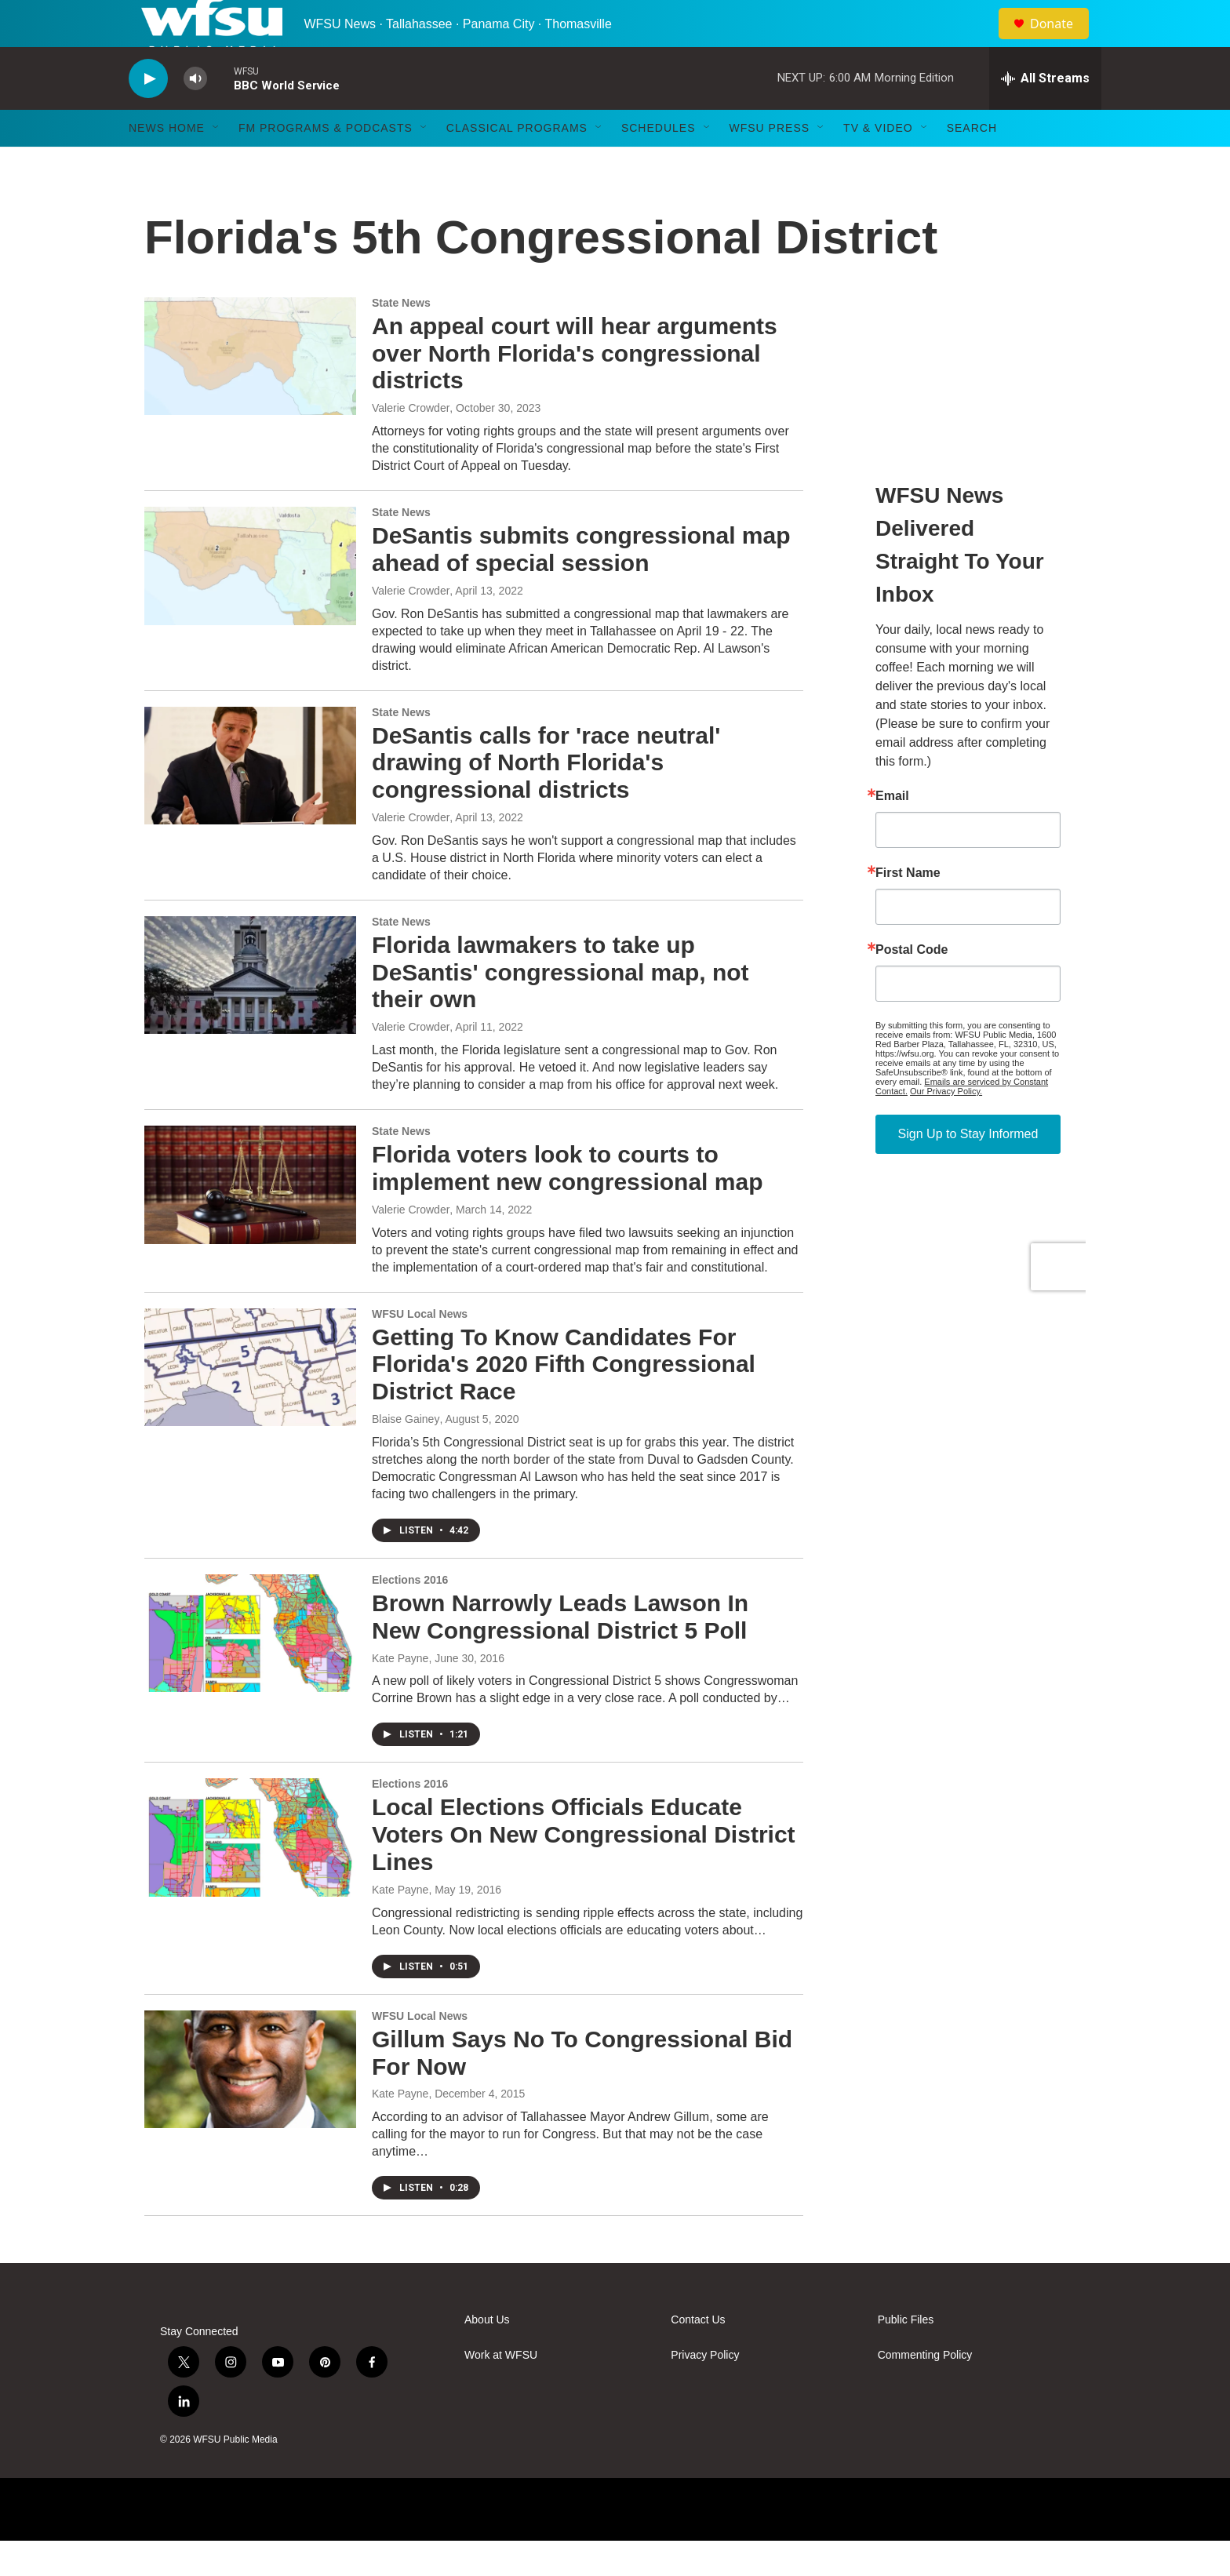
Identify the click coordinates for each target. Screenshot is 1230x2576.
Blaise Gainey (405, 1454)
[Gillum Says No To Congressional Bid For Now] (250, 2104)
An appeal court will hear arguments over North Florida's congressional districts (574, 388)
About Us (487, 2355)
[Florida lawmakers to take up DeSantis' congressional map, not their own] (250, 1010)
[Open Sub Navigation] (216, 163)
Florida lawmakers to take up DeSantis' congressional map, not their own (560, 1007)
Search (972, 163)
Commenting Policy (925, 2390)
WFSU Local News (420, 1349)
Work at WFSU (500, 2390)
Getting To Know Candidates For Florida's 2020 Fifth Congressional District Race (563, 1399)
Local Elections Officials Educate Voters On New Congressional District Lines (583, 1869)
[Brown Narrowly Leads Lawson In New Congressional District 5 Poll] (250, 1668)
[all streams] (1045, 113)
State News (401, 338)
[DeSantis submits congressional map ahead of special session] (250, 601)
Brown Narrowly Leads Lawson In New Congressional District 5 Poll (560, 1652)
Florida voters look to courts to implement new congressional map (567, 1203)
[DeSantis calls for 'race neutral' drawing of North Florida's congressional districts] (250, 801)
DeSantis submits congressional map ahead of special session (581, 584)
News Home (167, 163)
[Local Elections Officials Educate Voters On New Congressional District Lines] (250, 1872)
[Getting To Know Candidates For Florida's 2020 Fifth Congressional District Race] (250, 1402)
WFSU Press (770, 163)
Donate (1061, 41)
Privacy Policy (705, 2390)
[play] (148, 114)
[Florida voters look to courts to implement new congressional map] (250, 1220)
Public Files (906, 2355)
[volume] (195, 114)
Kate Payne (400, 1693)
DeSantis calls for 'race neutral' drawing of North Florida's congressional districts (546, 798)
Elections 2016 (410, 1615)
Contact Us (698, 2355)
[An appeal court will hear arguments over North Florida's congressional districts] (250, 391)
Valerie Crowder (410, 443)
